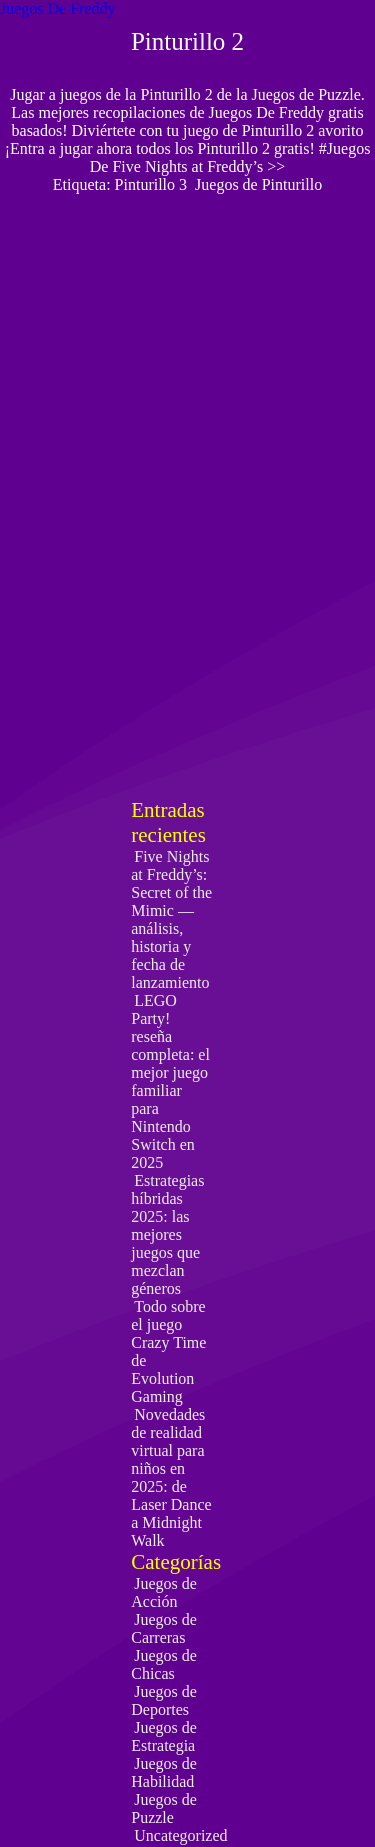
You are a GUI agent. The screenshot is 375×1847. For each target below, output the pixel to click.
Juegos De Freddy (58, 8)
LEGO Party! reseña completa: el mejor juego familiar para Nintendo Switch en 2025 (170, 1081)
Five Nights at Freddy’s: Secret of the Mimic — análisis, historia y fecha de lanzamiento (171, 919)
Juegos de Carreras (164, 1628)
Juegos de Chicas (164, 1664)
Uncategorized (180, 1835)
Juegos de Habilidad (164, 1772)
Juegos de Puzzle (164, 1808)
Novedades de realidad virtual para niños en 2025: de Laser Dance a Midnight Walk (171, 1477)
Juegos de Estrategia (164, 1736)
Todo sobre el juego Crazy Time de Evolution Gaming (168, 1351)
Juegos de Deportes (164, 1700)
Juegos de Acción (164, 1592)
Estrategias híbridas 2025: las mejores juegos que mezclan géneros (167, 1234)
